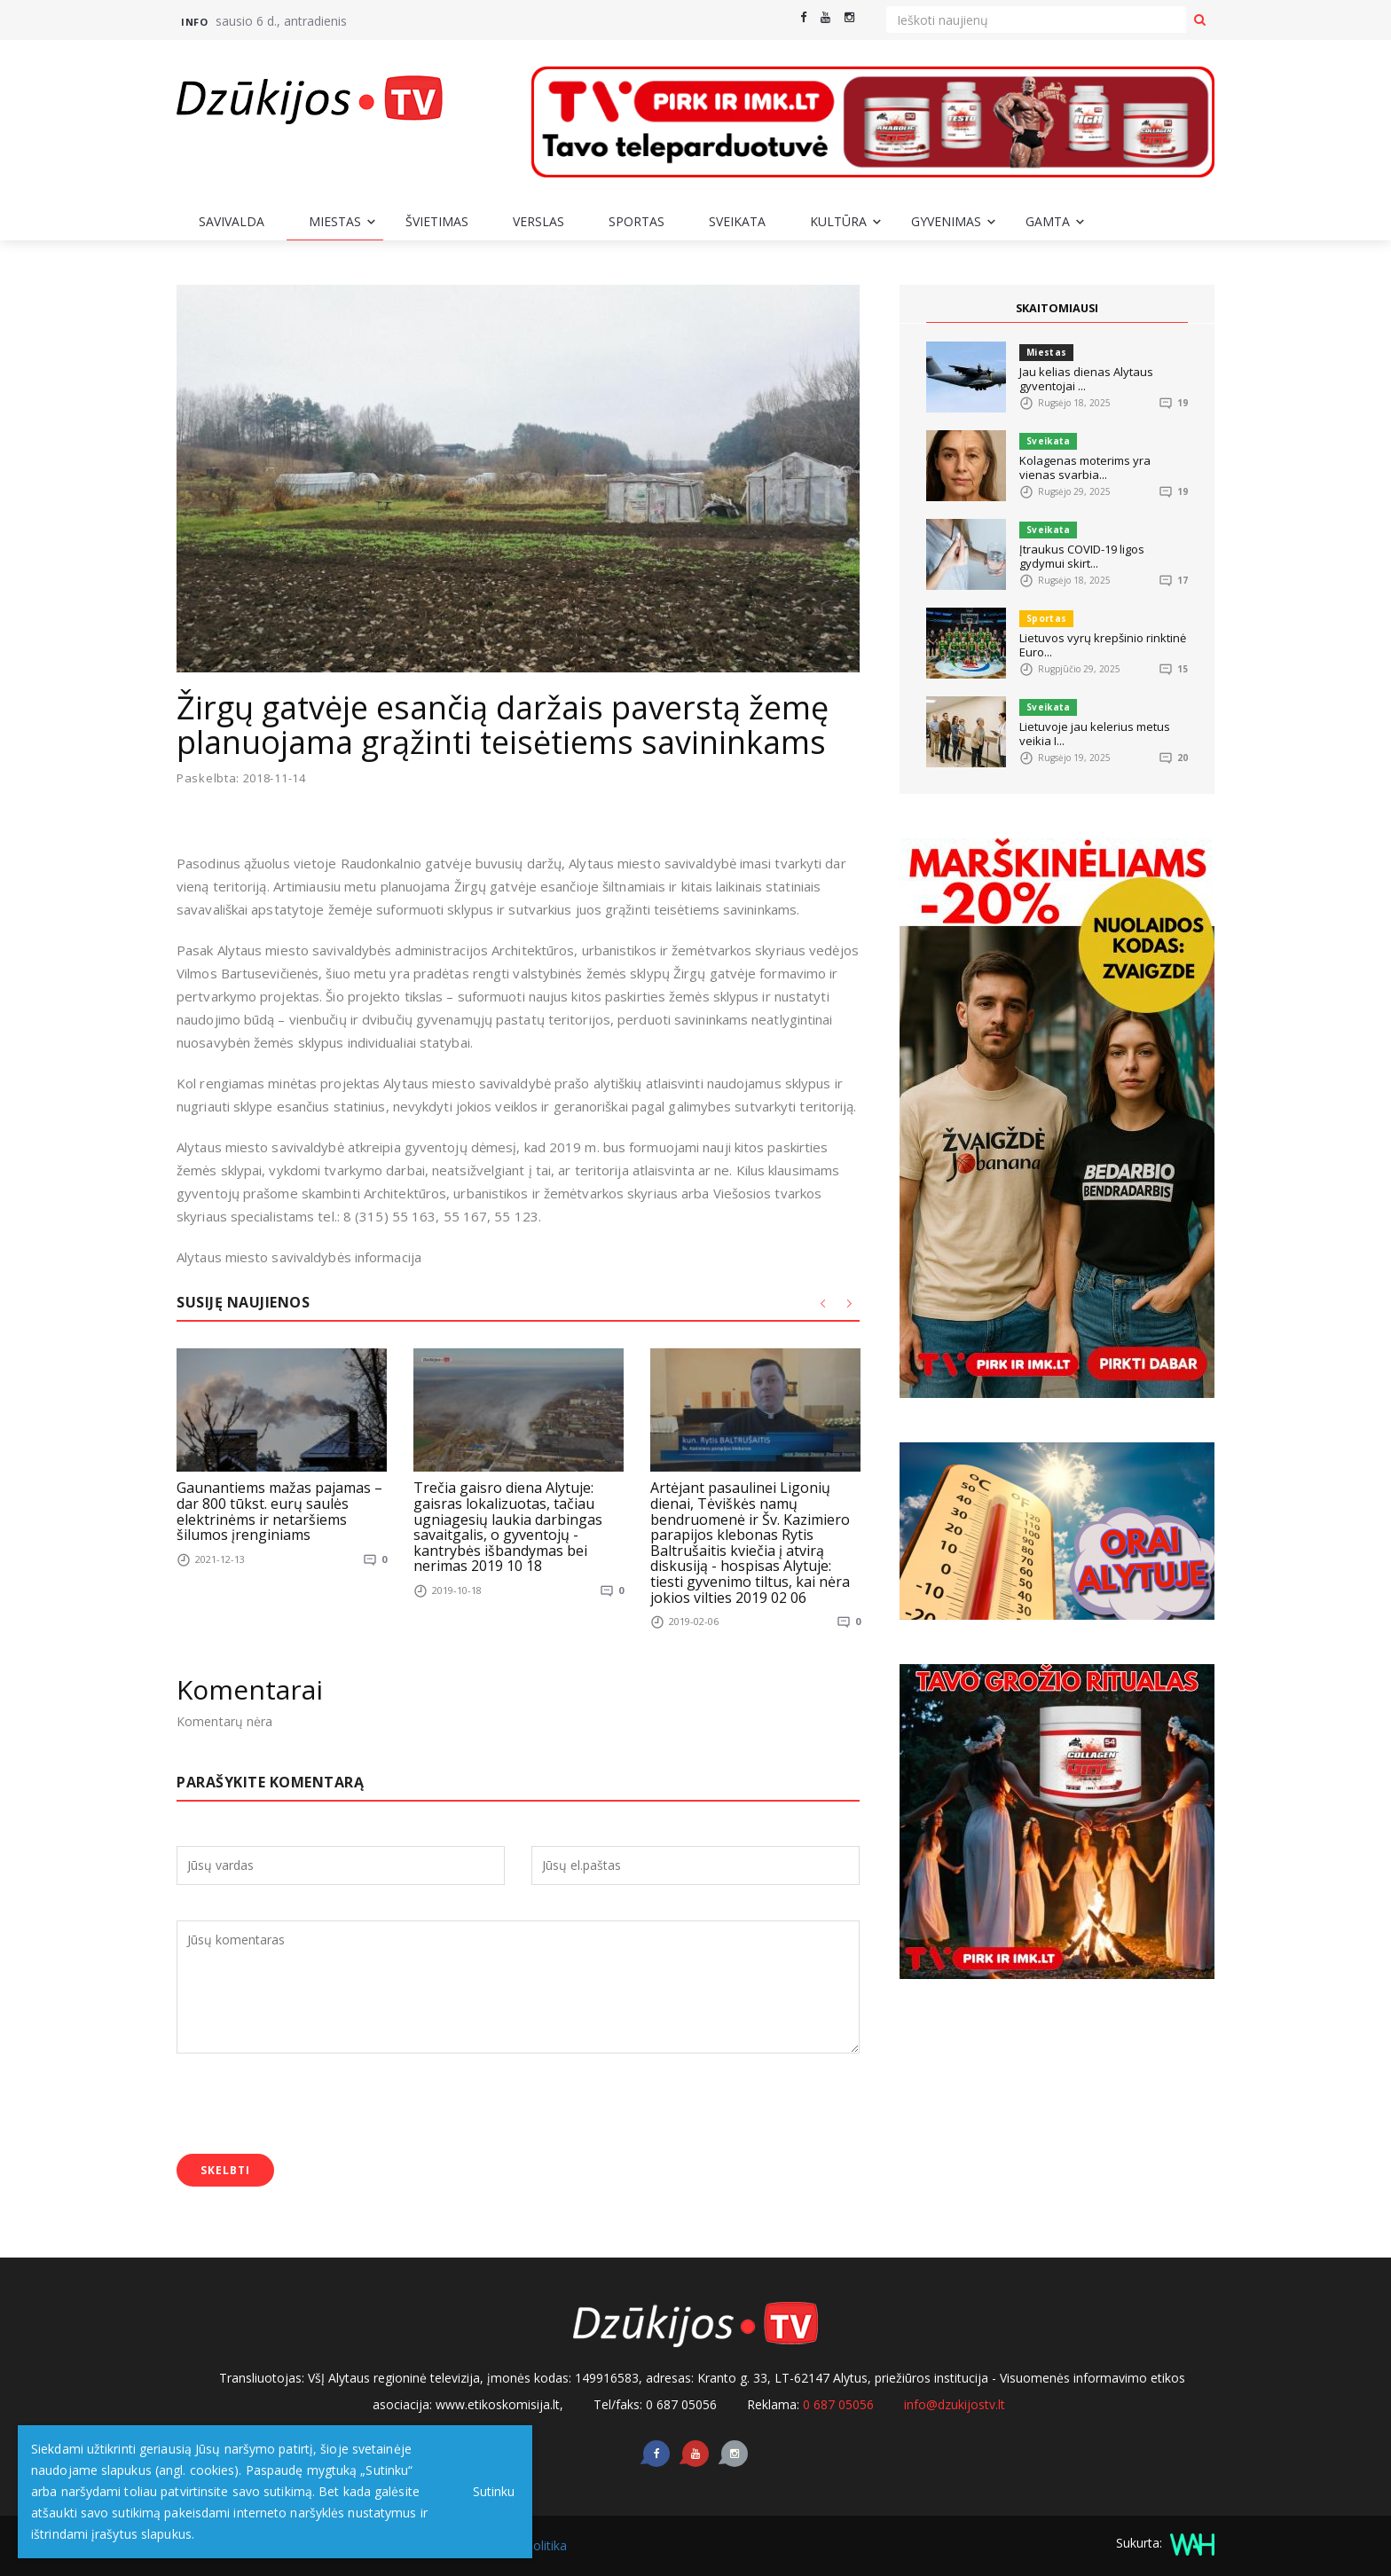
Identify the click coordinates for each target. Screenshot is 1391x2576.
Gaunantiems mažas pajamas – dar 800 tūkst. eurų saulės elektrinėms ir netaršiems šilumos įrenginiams (279, 1511)
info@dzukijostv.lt (954, 2404)
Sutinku (489, 2491)
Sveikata (737, 221)
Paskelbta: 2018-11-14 (241, 778)
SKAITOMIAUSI (1057, 308)
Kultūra (838, 221)
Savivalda (231, 221)
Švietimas (436, 221)
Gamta (1048, 221)
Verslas (538, 221)
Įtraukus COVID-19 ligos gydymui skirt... (1081, 556)
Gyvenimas (946, 221)
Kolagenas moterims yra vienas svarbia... (1085, 467)
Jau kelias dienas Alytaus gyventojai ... (1086, 379)
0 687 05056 (838, 2404)
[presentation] (311, 2105)
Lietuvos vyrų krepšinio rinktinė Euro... (1102, 645)
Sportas (636, 221)
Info (194, 21)
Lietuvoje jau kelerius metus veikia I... (1094, 734)
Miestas (335, 221)
